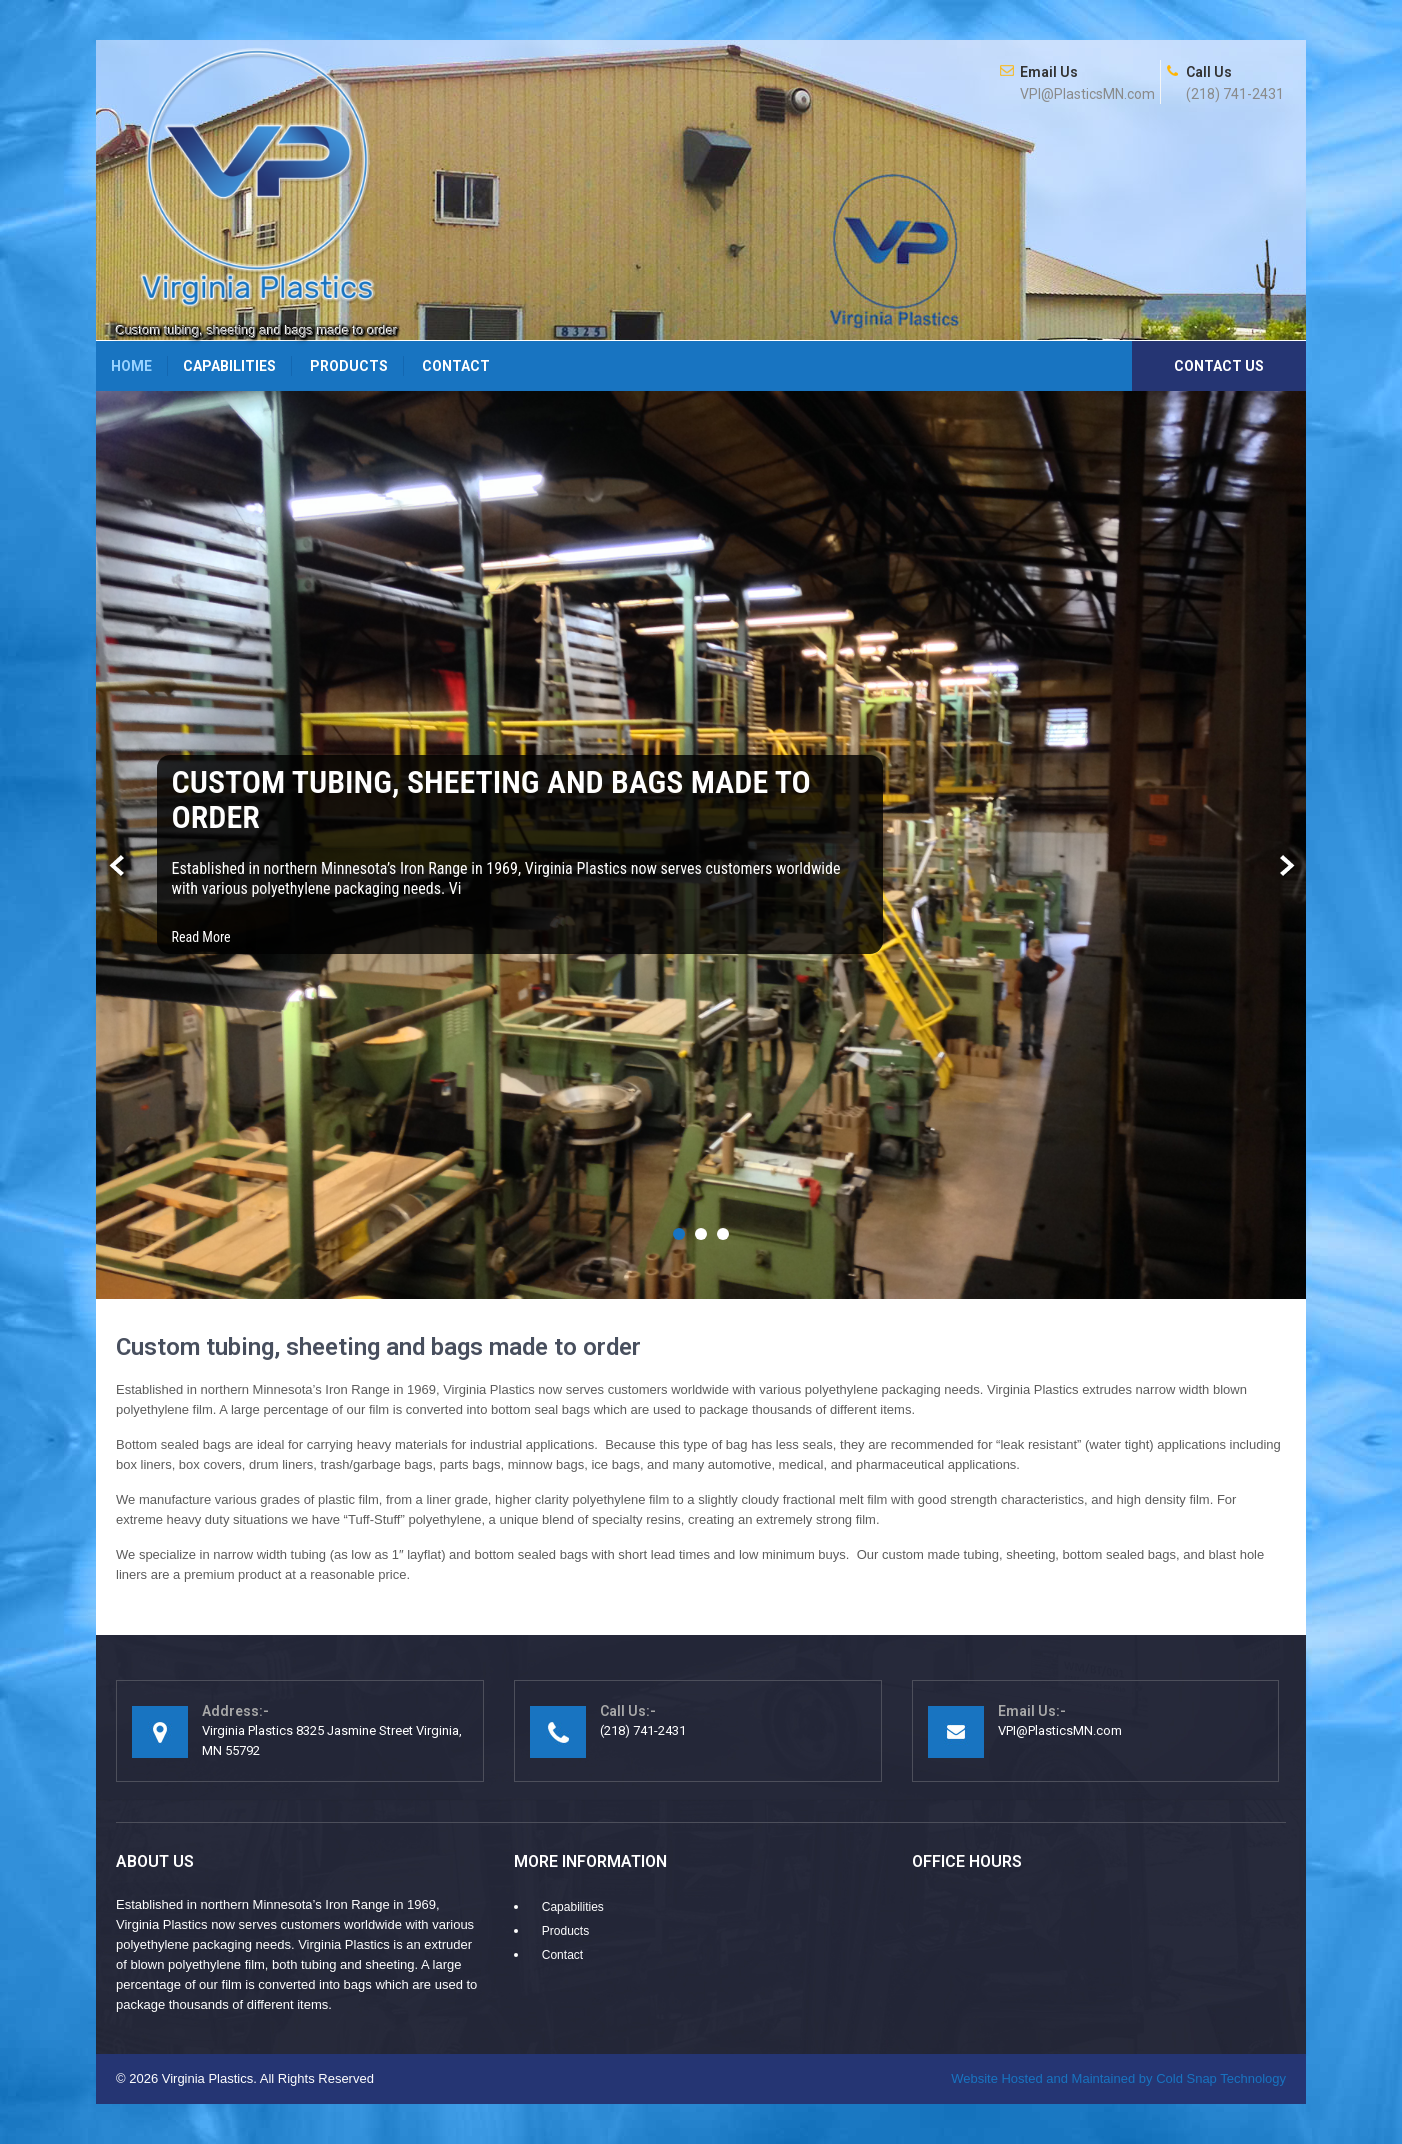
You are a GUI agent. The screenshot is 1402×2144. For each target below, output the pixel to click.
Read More (201, 937)
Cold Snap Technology (1118, 2078)
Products (349, 366)
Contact (456, 366)
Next (1284, 866)
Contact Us (1219, 366)
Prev (117, 866)
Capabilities (229, 366)
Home (131, 366)
